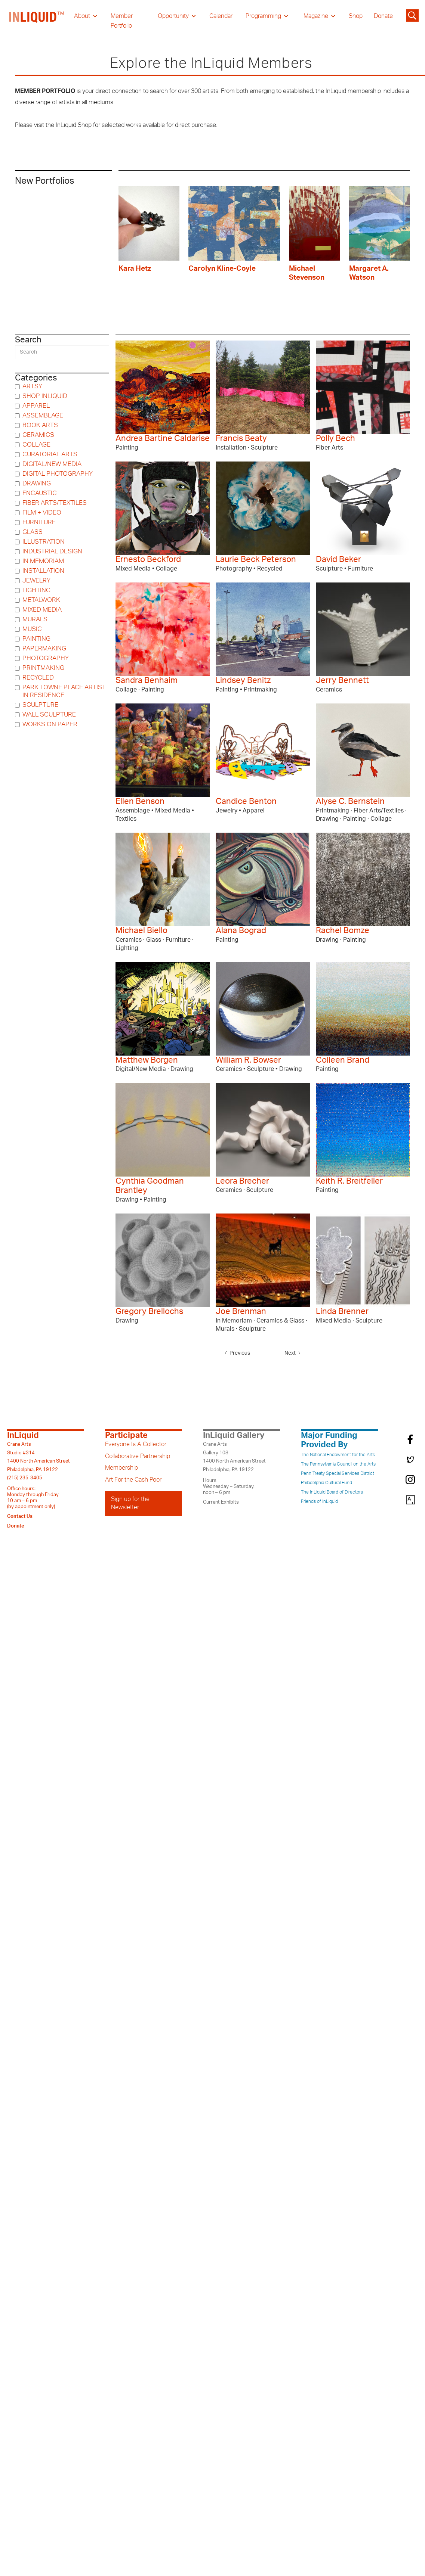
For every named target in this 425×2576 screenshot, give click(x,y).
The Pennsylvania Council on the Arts (338, 1464)
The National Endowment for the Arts (338, 1454)
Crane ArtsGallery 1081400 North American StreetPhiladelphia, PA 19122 (234, 1457)
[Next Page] (291, 1353)
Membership (121, 1468)
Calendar (220, 16)
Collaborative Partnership (137, 1456)
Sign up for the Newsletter (130, 1503)
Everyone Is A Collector (135, 1444)
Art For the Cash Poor (133, 1480)
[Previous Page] (239, 1353)
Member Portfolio (122, 21)
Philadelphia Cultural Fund (326, 1482)
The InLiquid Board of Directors (332, 1492)
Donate (383, 16)
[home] (37, 21)
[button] (86, 16)
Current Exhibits (221, 1502)
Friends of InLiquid (319, 1501)
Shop (356, 16)
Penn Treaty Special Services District (337, 1473)
